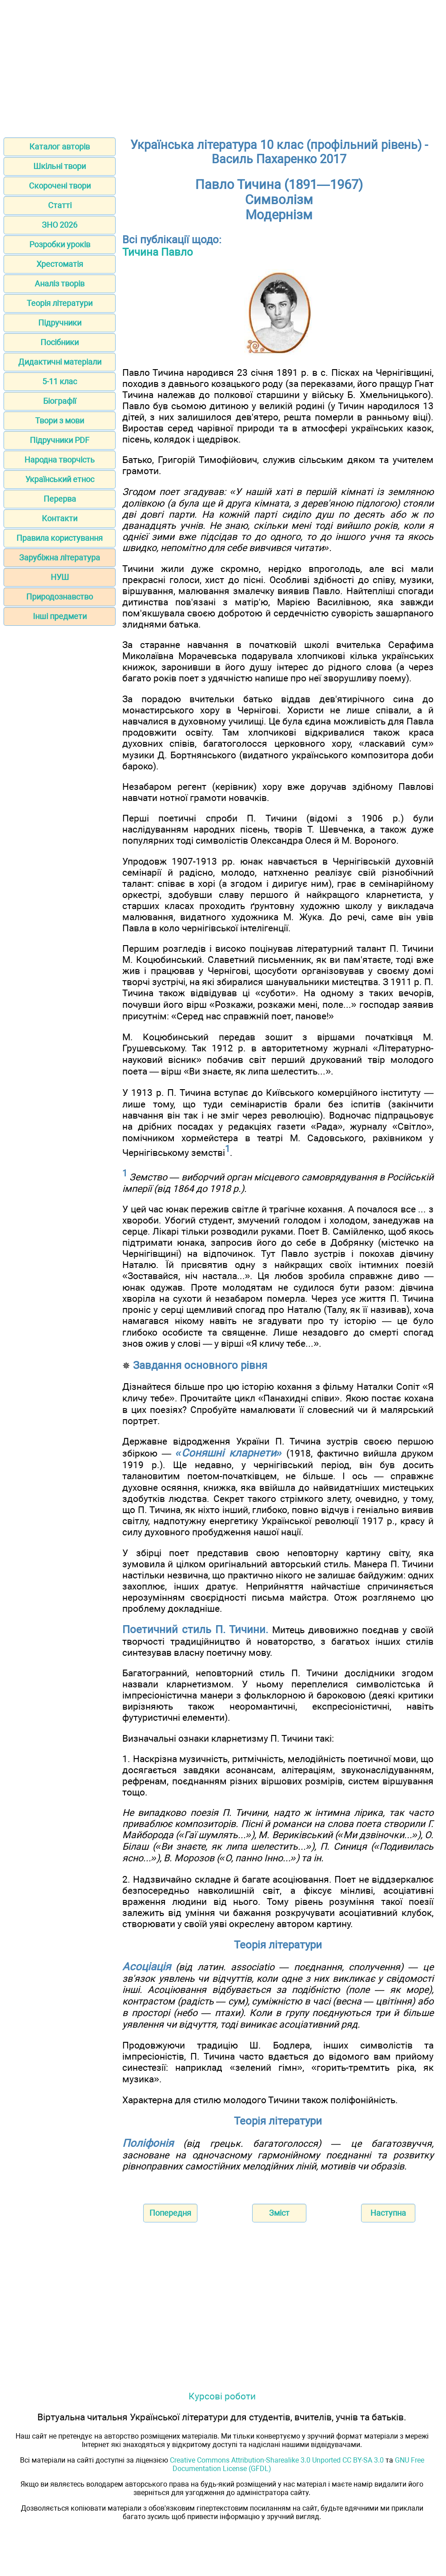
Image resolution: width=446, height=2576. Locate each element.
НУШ (60, 577)
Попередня (170, 2213)
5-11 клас (59, 381)
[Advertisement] (223, 66)
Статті (60, 205)
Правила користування (59, 538)
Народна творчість (59, 459)
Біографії (59, 401)
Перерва (60, 498)
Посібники (59, 342)
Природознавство (59, 596)
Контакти (59, 518)
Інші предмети (60, 616)
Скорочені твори (60, 185)
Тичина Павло (157, 252)
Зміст (279, 2213)
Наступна (388, 2213)
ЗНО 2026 (59, 224)
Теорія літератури (59, 303)
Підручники (59, 322)
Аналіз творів (59, 283)
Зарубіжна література (59, 557)
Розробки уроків (59, 244)
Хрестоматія (59, 264)
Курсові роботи (222, 2396)
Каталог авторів (59, 146)
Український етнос (59, 479)
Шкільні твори (59, 166)
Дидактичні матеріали (59, 361)
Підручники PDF (59, 440)
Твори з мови (59, 420)
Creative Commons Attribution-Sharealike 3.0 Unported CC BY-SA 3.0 (277, 2460)
